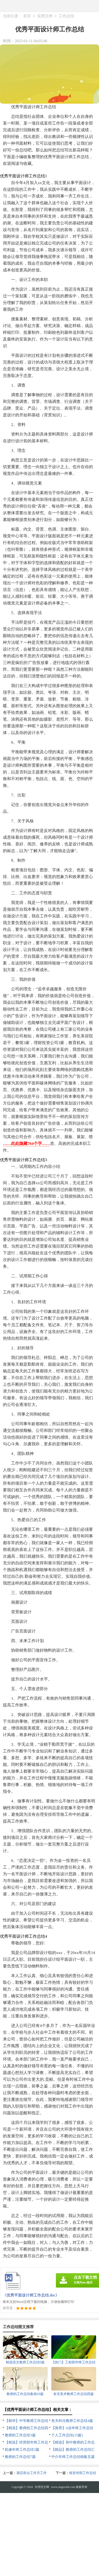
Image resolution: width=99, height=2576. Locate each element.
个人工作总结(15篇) (67, 2435)
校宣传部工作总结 (82, 2473)
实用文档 (45, 16)
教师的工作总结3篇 (20, 2435)
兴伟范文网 (42, 2487)
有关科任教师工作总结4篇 (72, 2421)
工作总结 (66, 16)
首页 (27, 16)
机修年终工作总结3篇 (22, 2449)
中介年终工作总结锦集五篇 (73, 2457)
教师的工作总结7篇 (20, 2457)
